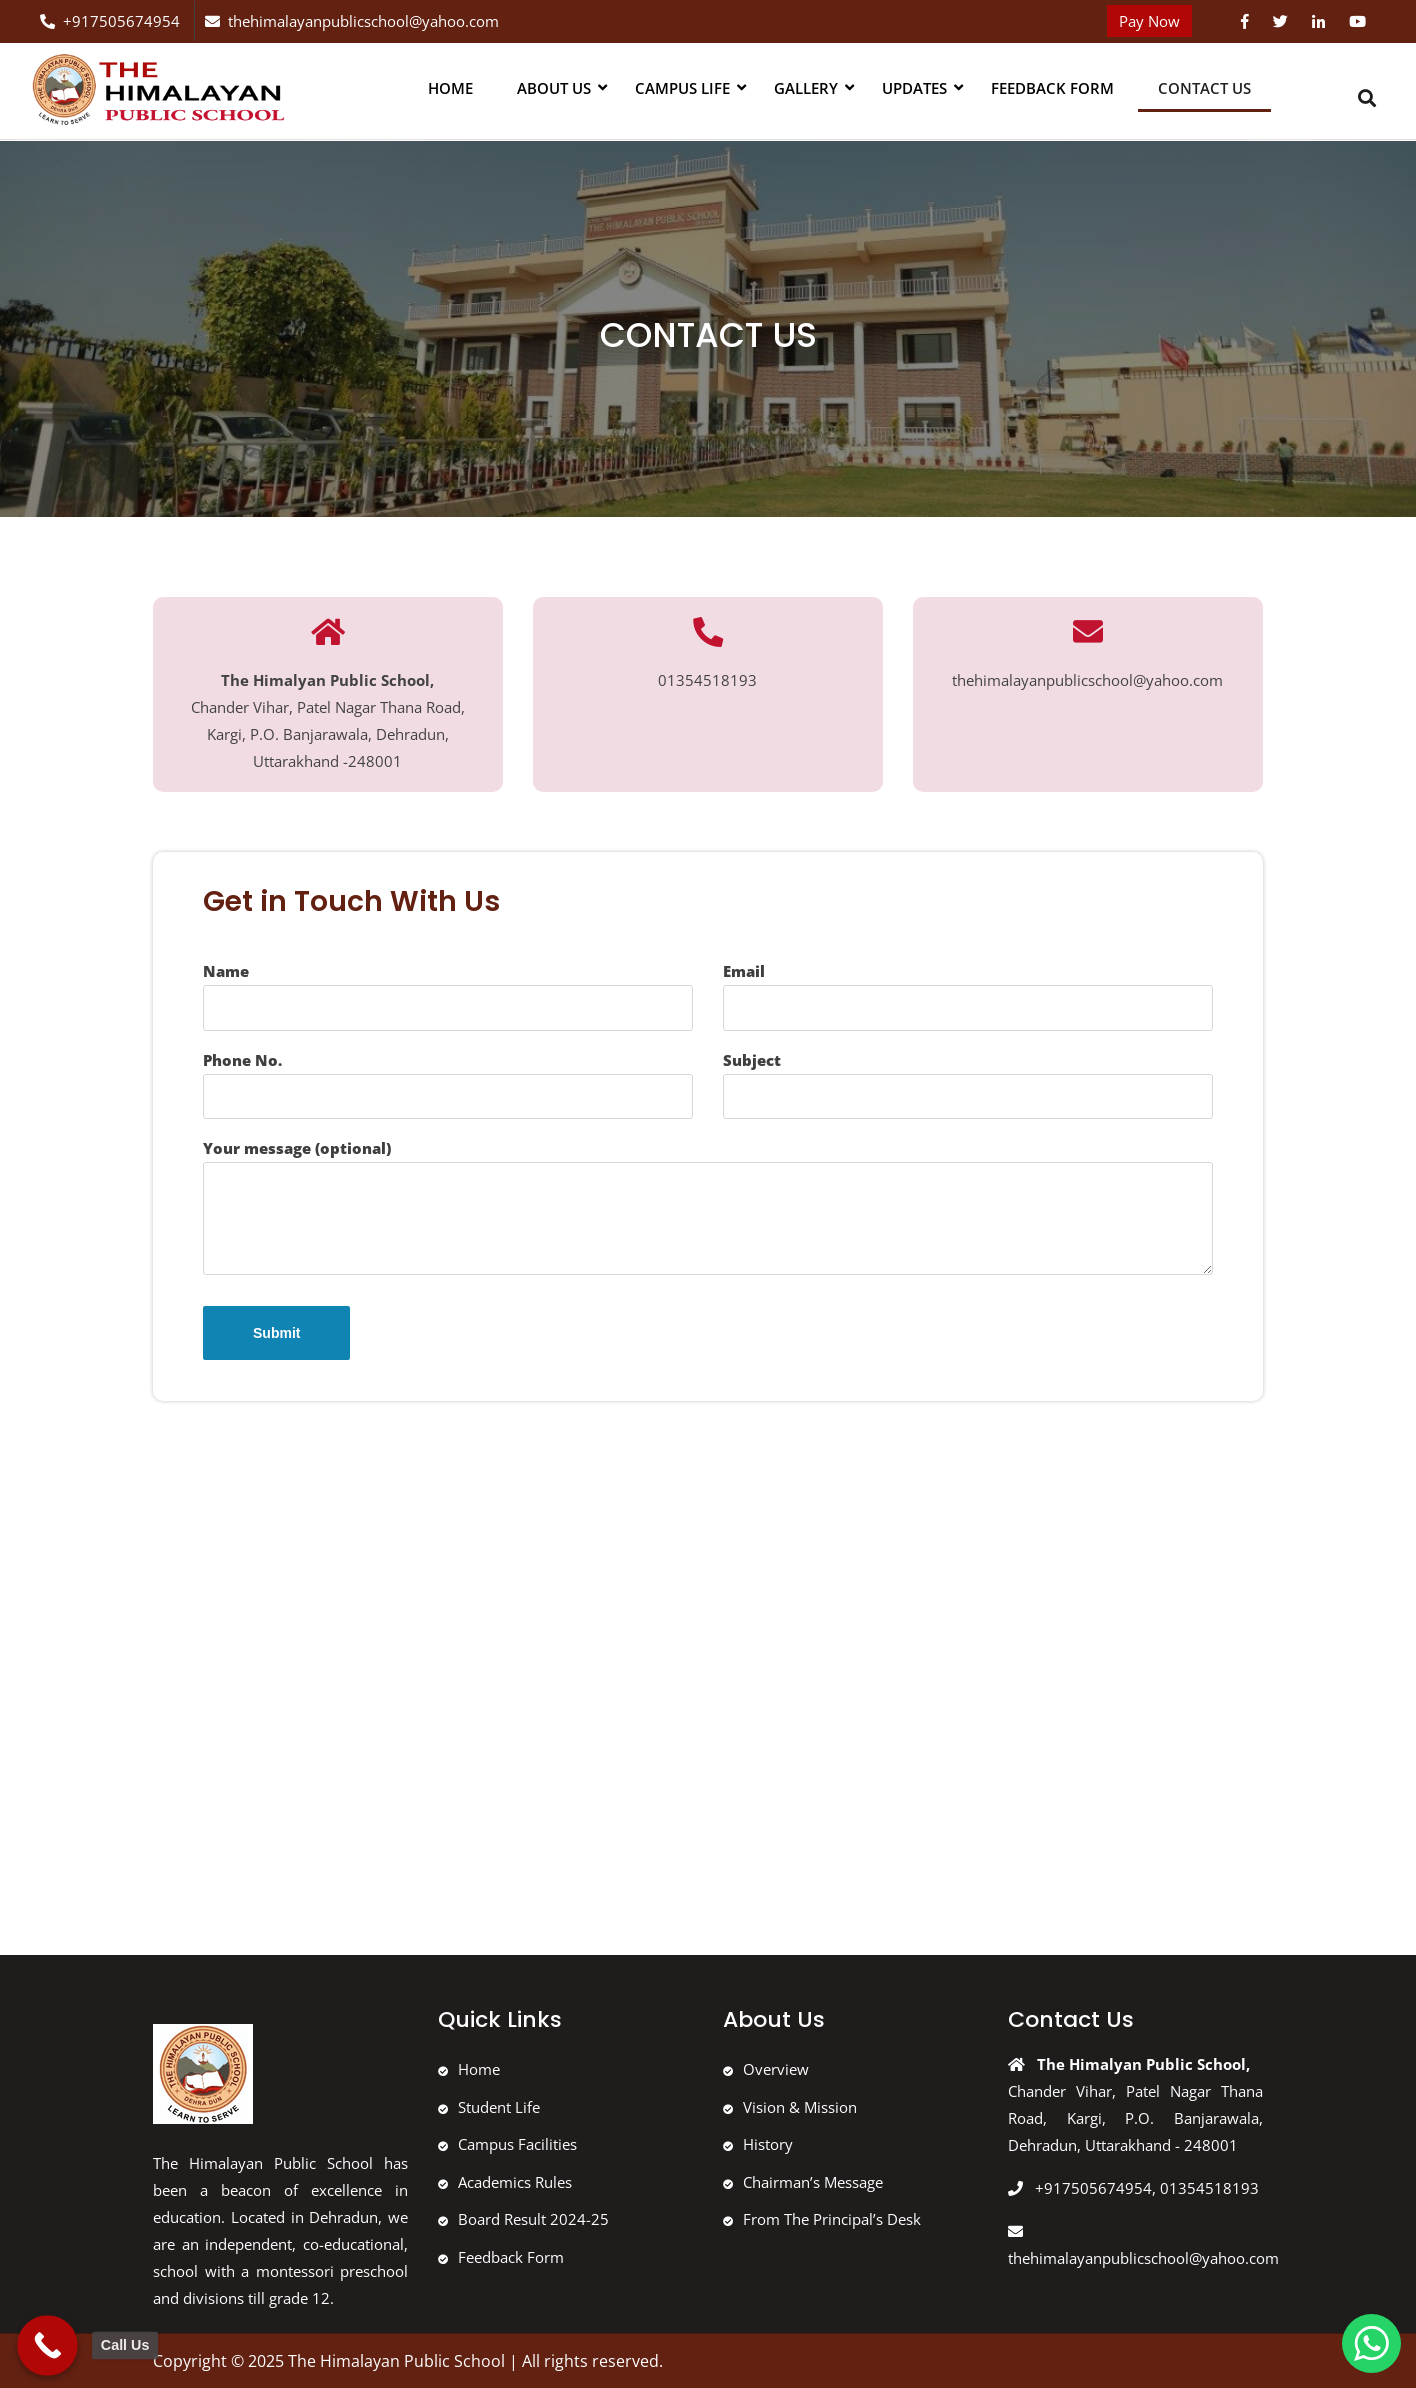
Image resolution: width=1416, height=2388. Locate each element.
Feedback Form (1052, 88)
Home (450, 88)
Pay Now (1149, 21)
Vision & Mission (800, 2107)
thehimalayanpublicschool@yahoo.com (352, 21)
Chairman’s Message (813, 2182)
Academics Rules (515, 2182)
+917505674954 (110, 21)
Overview (776, 2069)
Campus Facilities (517, 2144)
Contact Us (1204, 88)
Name (448, 996)
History (768, 2144)
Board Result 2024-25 (533, 2219)
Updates (914, 88)
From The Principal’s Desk (832, 2219)
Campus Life (682, 88)
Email (968, 996)
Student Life (499, 2107)
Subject (968, 1085)
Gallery (806, 88)
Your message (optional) (708, 1206)
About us (554, 88)
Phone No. (448, 1085)
